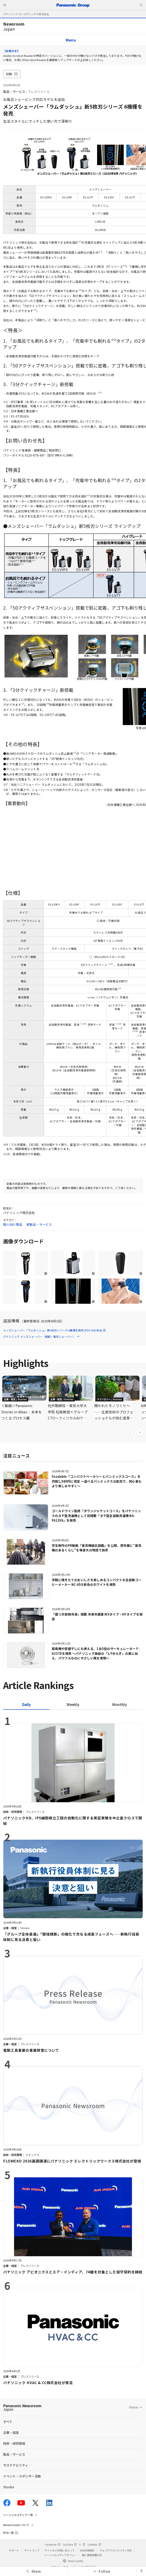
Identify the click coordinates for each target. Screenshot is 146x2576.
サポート (14, 2550)
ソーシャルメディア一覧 (18, 2515)
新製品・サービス (39, 1224)
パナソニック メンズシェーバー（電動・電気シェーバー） (41, 1337)
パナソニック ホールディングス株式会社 (26, 14)
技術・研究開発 (14, 2443)
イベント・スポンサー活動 (22, 2476)
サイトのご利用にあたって (60, 2550)
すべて (7, 2421)
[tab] (73, 1704)
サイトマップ (31, 2550)
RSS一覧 (8, 2533)
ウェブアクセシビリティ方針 (116, 2550)
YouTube (70, 2544)
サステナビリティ (15, 2465)
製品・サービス (14, 91)
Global (133, 2407)
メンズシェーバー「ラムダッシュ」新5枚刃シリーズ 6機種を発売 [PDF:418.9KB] (54, 1330)
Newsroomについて (16, 2525)
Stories (8, 2487)
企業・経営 (11, 2432)
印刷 (12, 74)
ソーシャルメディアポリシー (60, 2555)
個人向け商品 (12, 1224)
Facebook (52, 2544)
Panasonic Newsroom (22, 2407)
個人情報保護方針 (92, 2555)
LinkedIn (94, 2544)
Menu (71, 40)
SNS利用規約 (87, 2550)
